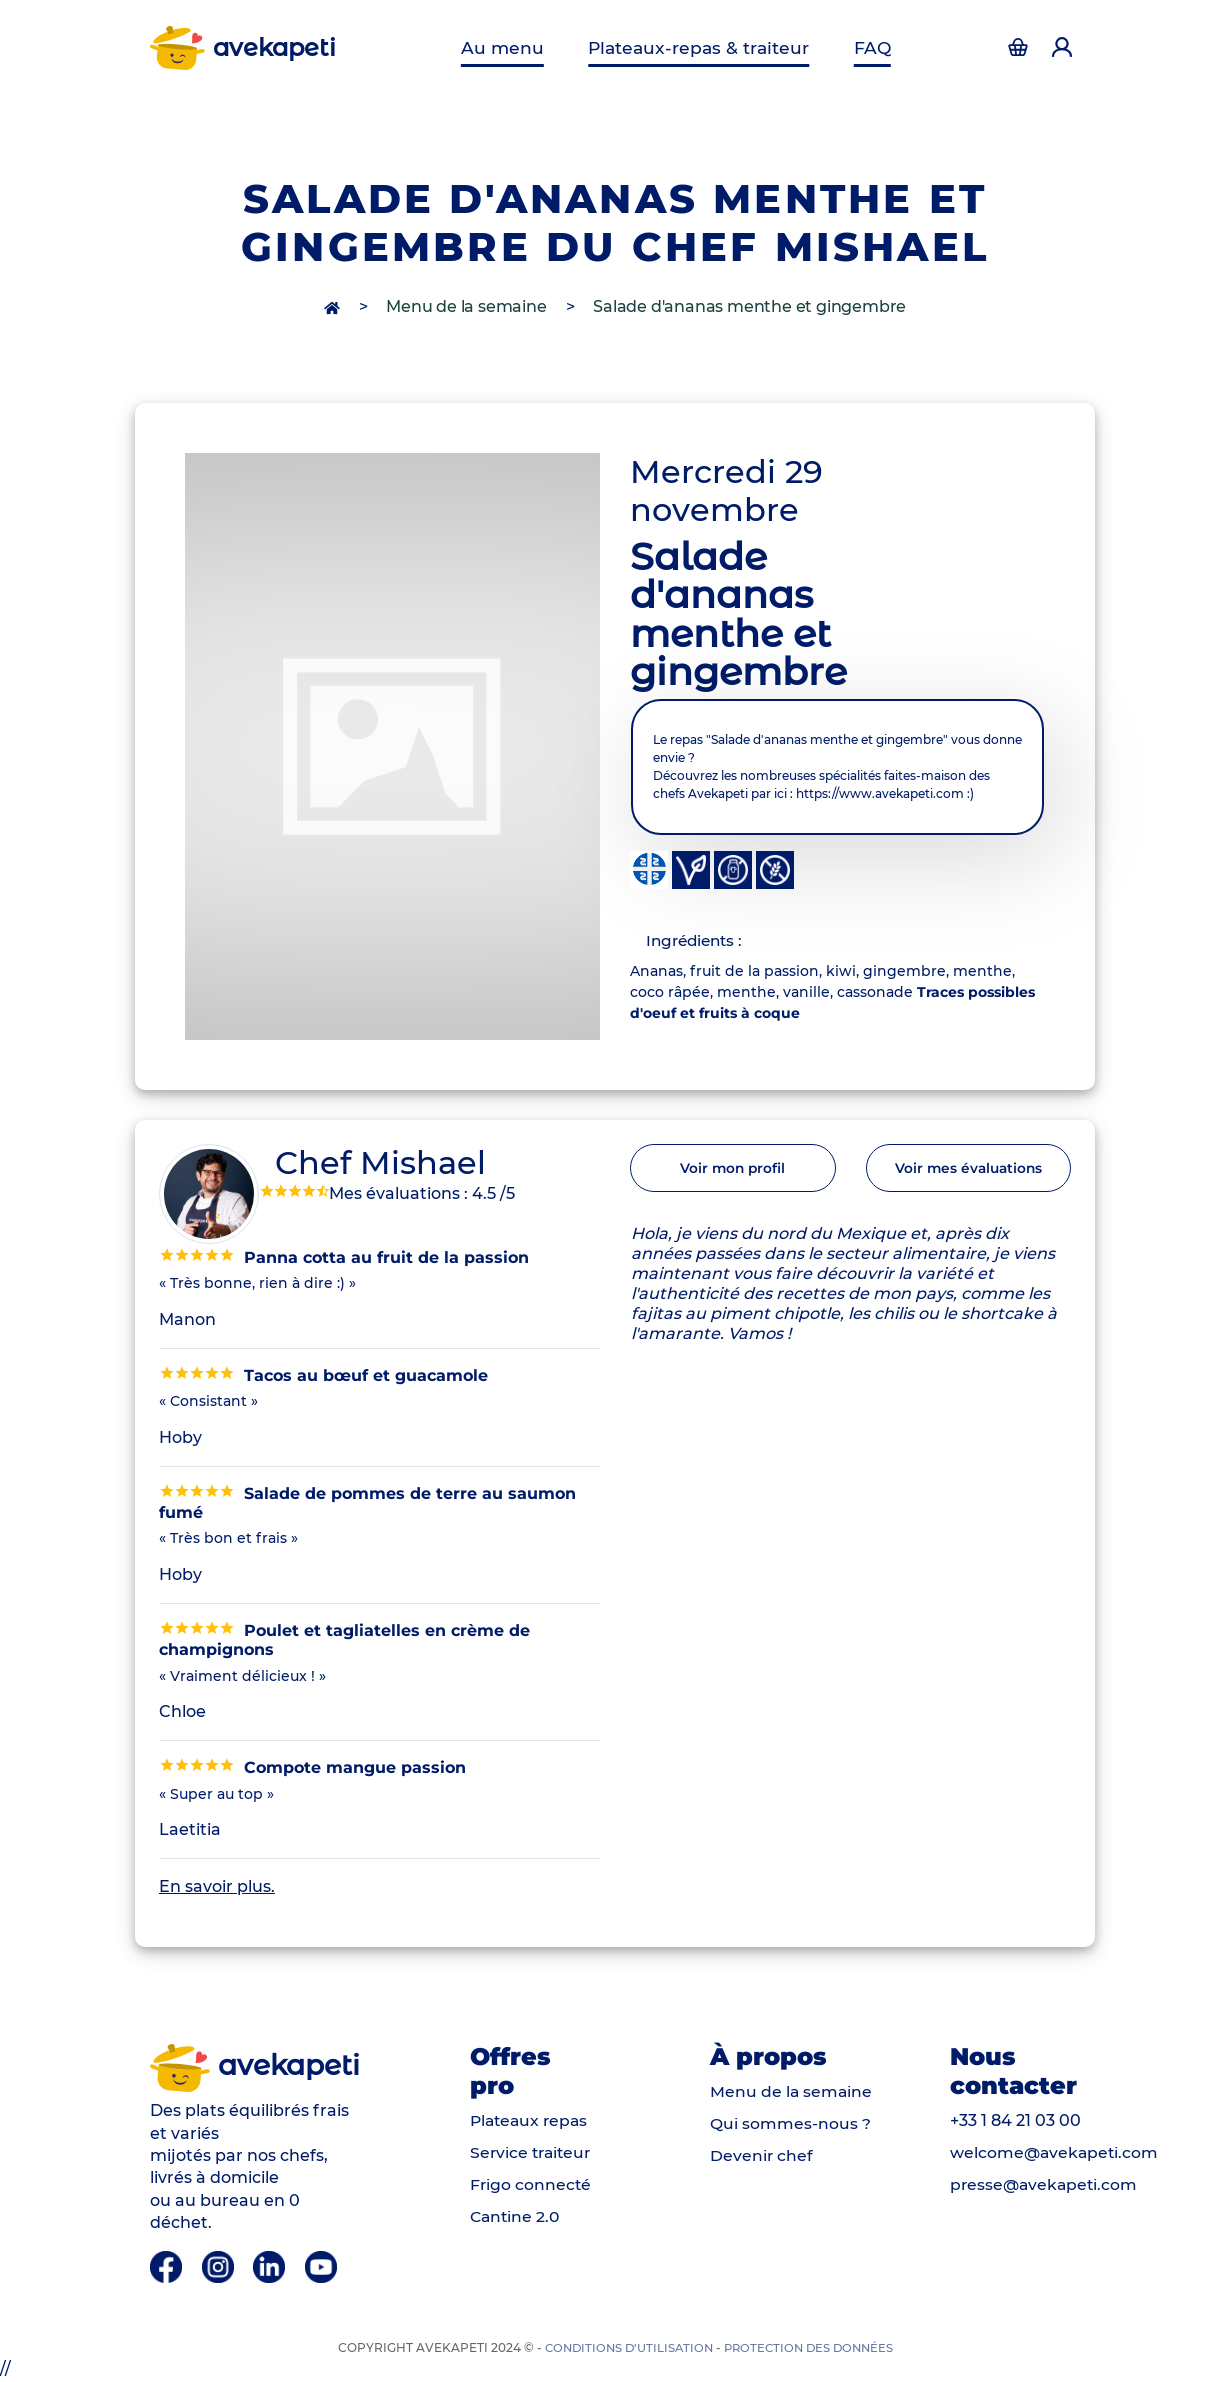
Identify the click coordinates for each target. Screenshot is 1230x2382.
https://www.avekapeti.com (880, 793)
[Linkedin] (272, 2266)
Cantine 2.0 (516, 2217)
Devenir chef (762, 2157)
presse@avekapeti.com (1046, 2185)
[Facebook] (168, 2266)
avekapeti (244, 48)
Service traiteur (533, 2153)
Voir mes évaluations (968, 1171)
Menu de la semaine (466, 306)
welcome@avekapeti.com (1056, 2153)
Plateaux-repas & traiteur (698, 47)
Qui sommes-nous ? (790, 2125)
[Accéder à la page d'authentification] (1018, 48)
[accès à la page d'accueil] (334, 306)
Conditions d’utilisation (624, 2348)
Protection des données (811, 2348)
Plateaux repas (531, 2121)
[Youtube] (322, 2266)
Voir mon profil (733, 1171)
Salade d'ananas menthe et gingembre (749, 306)
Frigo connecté (531, 2185)
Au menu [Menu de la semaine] (509, 47)
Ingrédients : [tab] (697, 941)
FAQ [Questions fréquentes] (867, 47)
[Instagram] (220, 2266)
